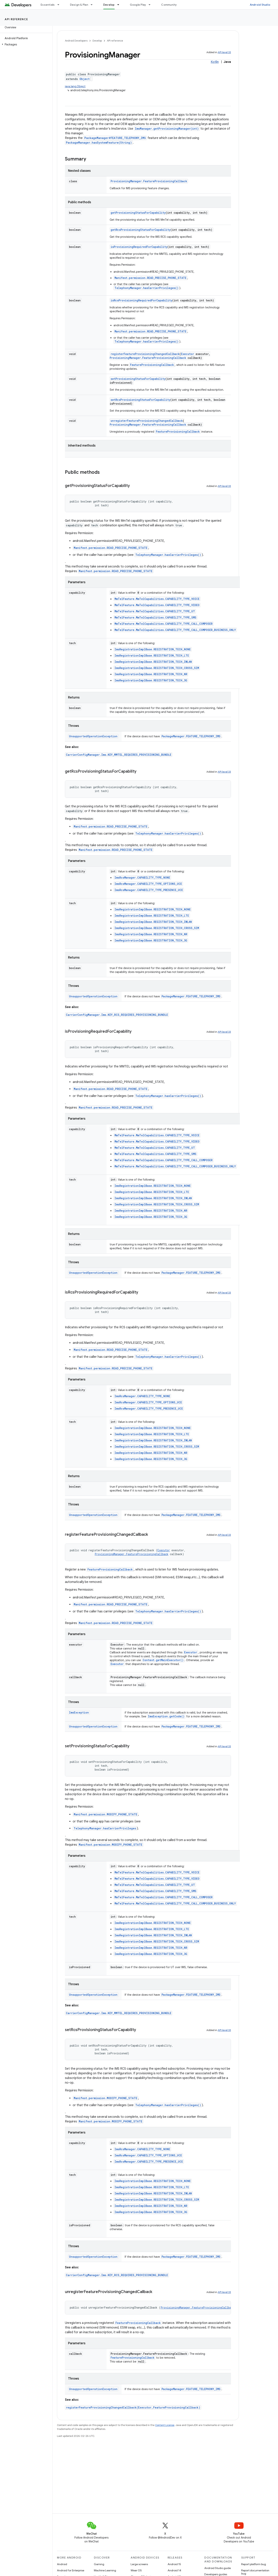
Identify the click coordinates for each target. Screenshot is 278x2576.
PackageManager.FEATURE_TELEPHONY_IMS (191, 736)
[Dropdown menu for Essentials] (60, 4)
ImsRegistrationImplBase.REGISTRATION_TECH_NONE (153, 649)
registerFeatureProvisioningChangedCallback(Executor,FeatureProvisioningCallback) (133, 2407)
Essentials (48, 4)
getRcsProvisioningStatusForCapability (140, 230)
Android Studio (260, 4)
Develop (97, 40)
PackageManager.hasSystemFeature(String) (99, 142)
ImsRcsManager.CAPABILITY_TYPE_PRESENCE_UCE (149, 890)
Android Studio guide (217, 2568)
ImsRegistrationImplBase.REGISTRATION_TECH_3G (151, 680)
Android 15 (174, 2564)
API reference (16, 19)
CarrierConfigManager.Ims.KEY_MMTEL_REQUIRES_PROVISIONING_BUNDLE (118, 755)
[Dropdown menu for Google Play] (151, 4)
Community (169, 4)
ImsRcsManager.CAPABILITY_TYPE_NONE (142, 877)
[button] (25, 44)
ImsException (79, 1712)
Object (85, 79)
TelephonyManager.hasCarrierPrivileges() (146, 288)
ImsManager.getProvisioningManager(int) (167, 128)
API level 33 (224, 52)
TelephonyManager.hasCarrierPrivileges (105, 1828)
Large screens (139, 2564)
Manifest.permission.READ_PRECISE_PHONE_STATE (150, 278)
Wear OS (136, 2570)
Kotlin (215, 62)
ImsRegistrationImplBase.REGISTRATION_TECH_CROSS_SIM (157, 668)
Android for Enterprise (70, 2570)
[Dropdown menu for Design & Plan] (93, 4)
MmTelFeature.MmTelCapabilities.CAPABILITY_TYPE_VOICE (157, 599)
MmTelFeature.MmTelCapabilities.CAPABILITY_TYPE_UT (155, 611)
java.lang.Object (75, 86)
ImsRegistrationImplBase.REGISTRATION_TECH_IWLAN (153, 662)
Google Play (138, 4)
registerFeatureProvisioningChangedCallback (145, 354)
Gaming (99, 2564)
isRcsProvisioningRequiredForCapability (141, 300)
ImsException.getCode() (166, 1716)
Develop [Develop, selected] (109, 4)
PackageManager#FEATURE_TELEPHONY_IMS (115, 138)
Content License (164, 2425)
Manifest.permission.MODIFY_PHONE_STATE (105, 1814)
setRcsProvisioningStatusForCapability (140, 400)
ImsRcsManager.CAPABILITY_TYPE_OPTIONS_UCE (148, 884)
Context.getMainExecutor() (163, 1660)
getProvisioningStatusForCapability (138, 212)
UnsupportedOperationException (93, 736)
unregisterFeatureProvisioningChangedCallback (147, 421)
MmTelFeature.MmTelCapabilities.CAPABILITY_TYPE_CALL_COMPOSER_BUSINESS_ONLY (175, 630)
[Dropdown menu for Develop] (120, 4)
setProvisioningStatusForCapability (138, 379)
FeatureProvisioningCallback (152, 365)
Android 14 (174, 2570)
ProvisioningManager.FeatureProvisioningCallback (149, 181)
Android (62, 2564)
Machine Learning (105, 2570)
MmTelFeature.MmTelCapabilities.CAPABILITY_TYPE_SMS (155, 617)
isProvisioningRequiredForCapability (139, 247)
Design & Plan (79, 4)
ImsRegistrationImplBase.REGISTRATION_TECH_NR (151, 674)
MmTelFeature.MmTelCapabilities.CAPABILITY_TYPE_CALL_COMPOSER (163, 624)
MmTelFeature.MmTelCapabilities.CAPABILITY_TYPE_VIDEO (157, 605)
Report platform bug (253, 2564)
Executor (187, 354)
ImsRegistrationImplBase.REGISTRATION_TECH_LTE (152, 655)
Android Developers (76, 40)
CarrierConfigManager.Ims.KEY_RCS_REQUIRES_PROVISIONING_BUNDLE (117, 1015)
